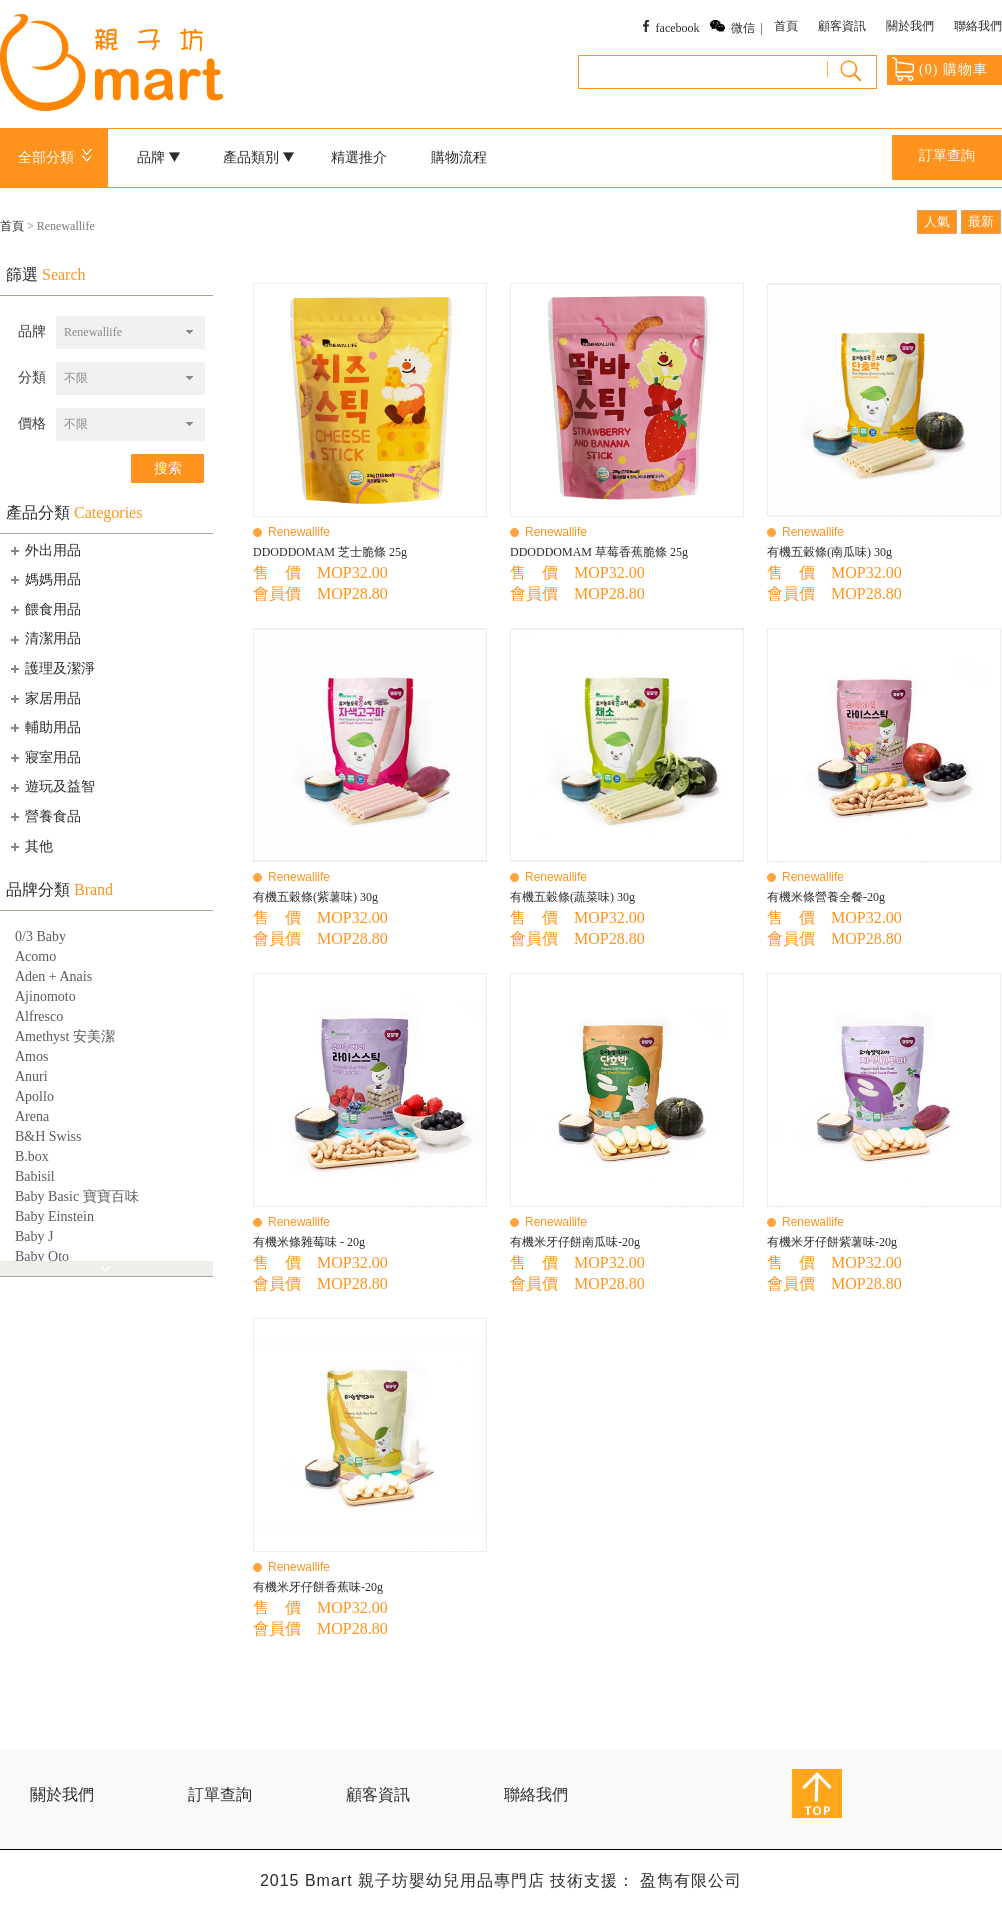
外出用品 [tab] (44, 550)
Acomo (35, 956)
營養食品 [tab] (44, 816)
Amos (31, 1056)
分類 (32, 377)
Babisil (35, 1176)
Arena (32, 1116)
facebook (678, 28)
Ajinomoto (45, 996)
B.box (32, 1156)
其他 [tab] (30, 846)
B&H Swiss (48, 1136)
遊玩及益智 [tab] (51, 787)
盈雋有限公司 (691, 1880)
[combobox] (130, 332)
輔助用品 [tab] (44, 727)
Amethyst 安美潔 (65, 1036)
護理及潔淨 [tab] (51, 668)
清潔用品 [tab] (44, 639)
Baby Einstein (54, 1216)
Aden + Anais (53, 976)
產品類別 (259, 157)
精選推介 (359, 157)
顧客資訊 (842, 26)
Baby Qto (42, 1256)
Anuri (31, 1076)
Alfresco (39, 1016)
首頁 (786, 26)
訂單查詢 (947, 155)
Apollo (34, 1096)
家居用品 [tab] (44, 698)
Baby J (34, 1236)
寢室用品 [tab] (44, 757)
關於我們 (910, 26)
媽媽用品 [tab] (44, 579)
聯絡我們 (978, 26)
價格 (32, 423)
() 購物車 (940, 69)
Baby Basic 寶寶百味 (77, 1196)
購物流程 (459, 157)
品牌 (159, 157)
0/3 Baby (40, 936)
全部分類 (58, 157)
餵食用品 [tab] (44, 609)
